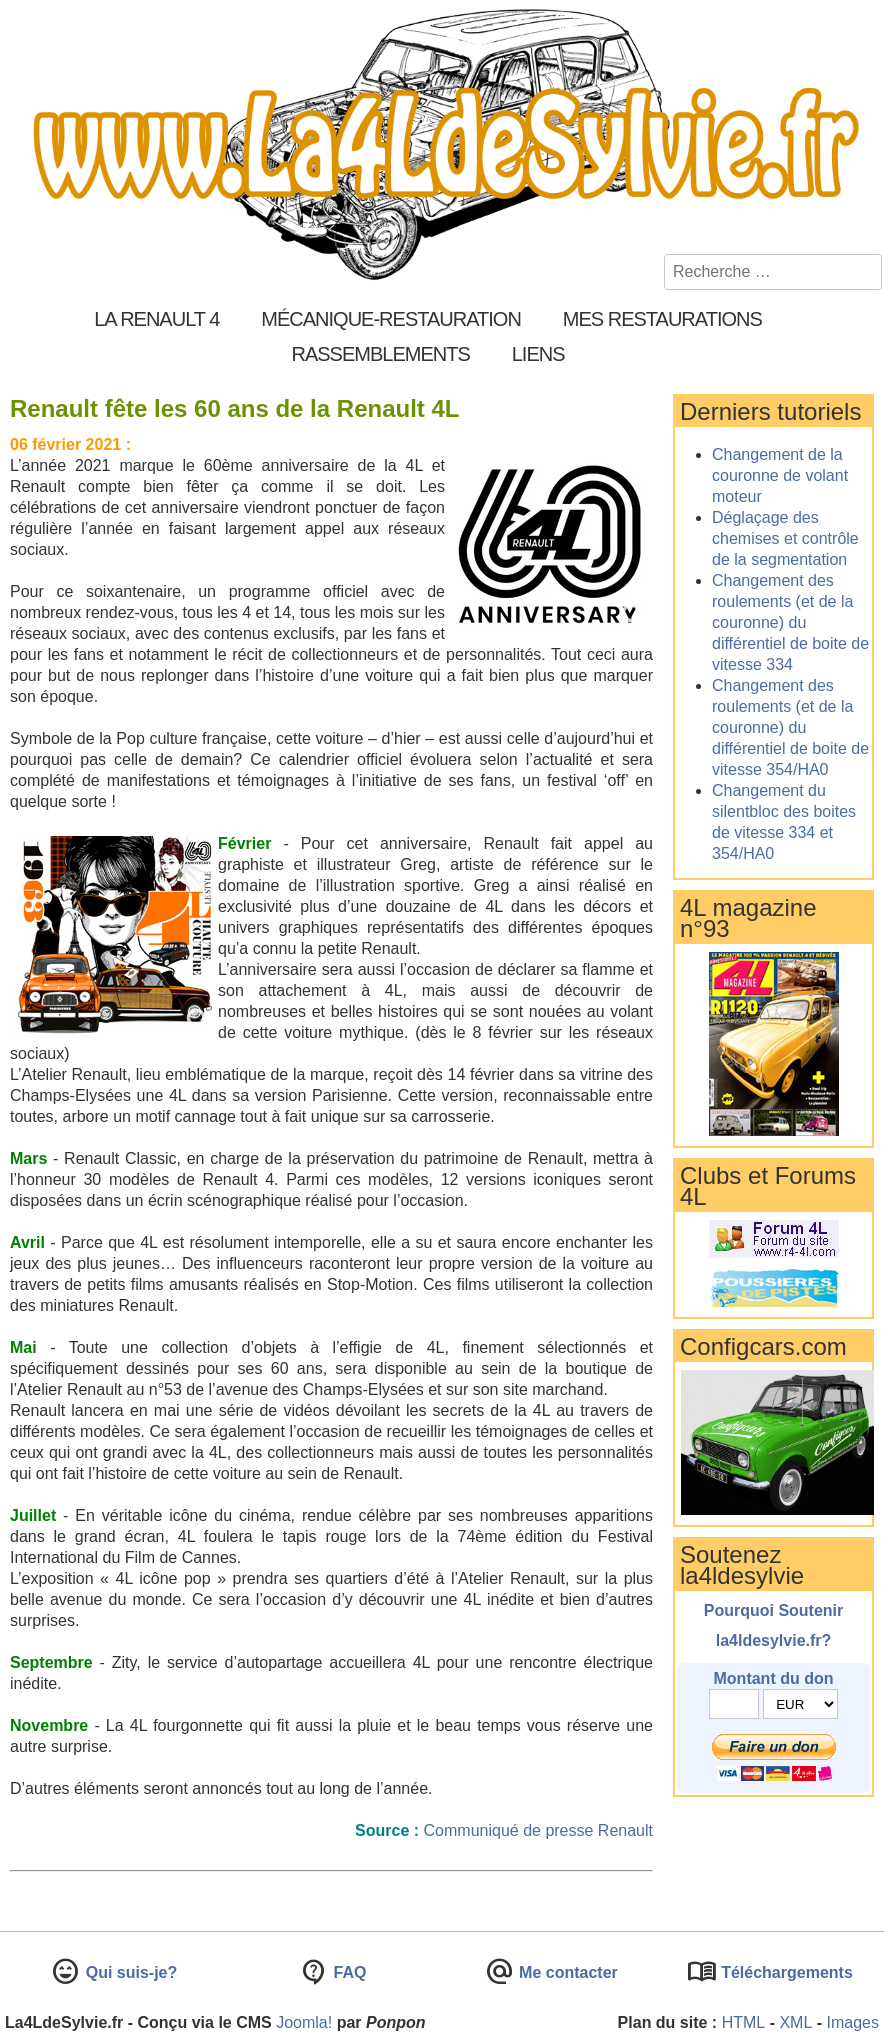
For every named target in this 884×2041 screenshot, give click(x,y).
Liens (538, 354)
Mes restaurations (662, 319)
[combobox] (773, 272)
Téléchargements (785, 1972)
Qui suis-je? (129, 1972)
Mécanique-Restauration (391, 319)
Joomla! (304, 2022)
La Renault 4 (156, 319)
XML (795, 2022)
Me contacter (566, 1972)
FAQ (347, 1972)
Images (853, 2022)
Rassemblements (380, 354)
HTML (744, 2022)
